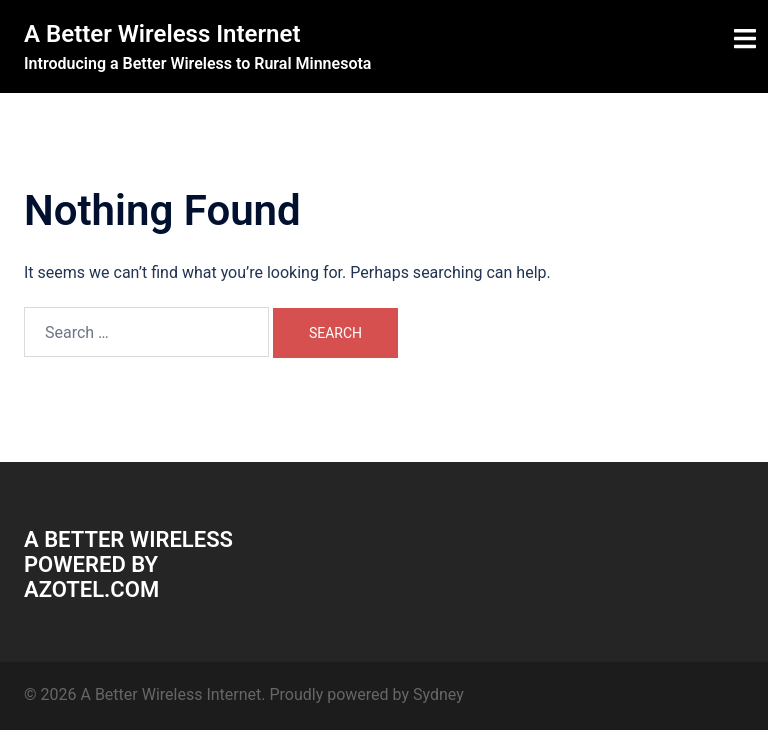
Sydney (438, 694)
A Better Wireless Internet (162, 34)
